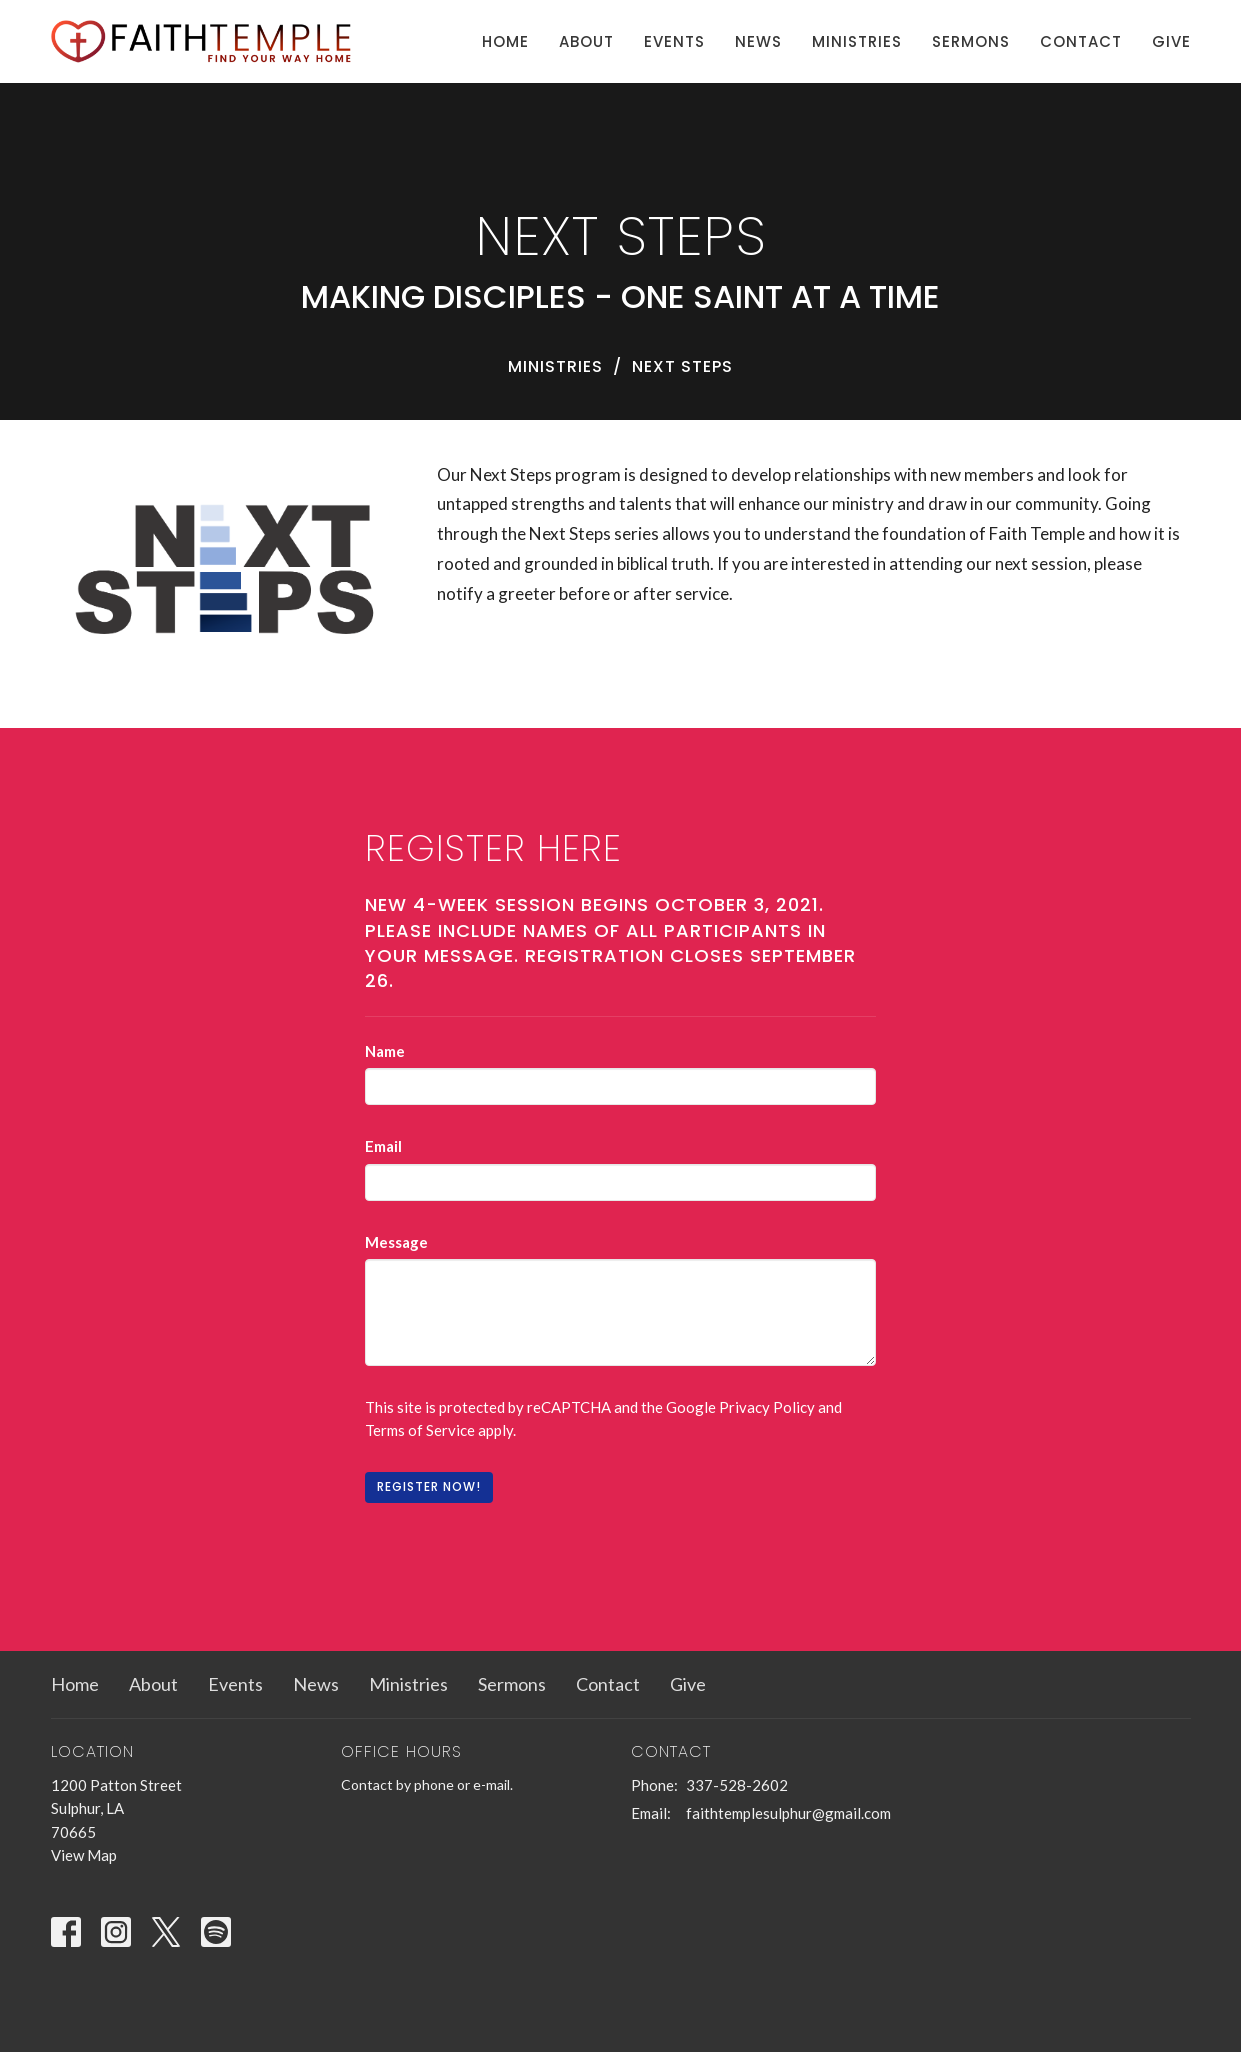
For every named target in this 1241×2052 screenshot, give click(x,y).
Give (1171, 41)
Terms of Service (420, 1430)
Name (385, 1051)
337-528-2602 (737, 1785)
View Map (84, 1855)
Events (674, 41)
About (586, 41)
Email (383, 1146)
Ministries (857, 41)
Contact (1081, 41)
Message (396, 1242)
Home (505, 41)
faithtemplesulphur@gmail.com (788, 1813)
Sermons (971, 41)
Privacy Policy (767, 1407)
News (758, 41)
